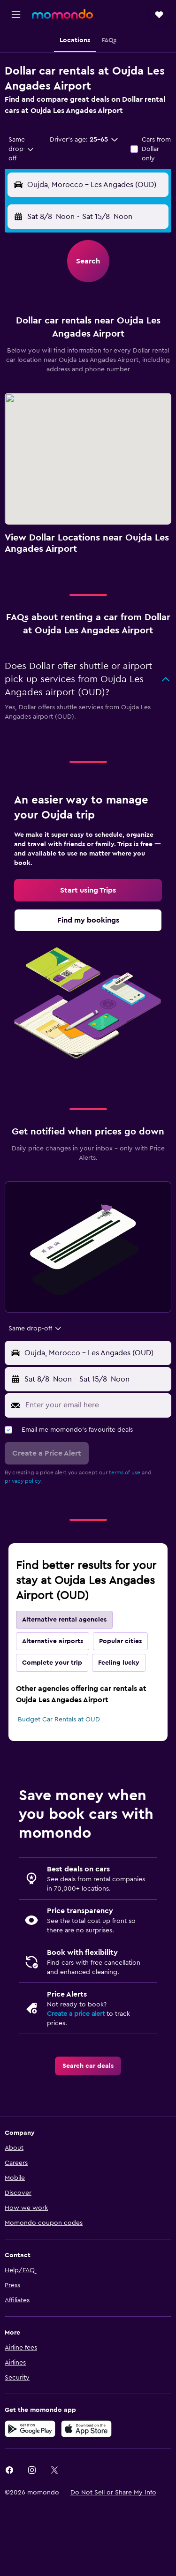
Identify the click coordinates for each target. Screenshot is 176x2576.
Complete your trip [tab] (52, 1663)
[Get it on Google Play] (30, 2428)
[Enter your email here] (96, 1405)
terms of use (124, 1472)
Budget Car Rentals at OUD (59, 1719)
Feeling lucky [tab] (118, 1663)
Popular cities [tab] (120, 1641)
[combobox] (21, 149)
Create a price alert (76, 2014)
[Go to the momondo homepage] (62, 14)
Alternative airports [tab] (52, 1641)
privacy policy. (23, 1481)
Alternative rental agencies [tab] (64, 1619)
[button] (16, 14)
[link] (88, 890)
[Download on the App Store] (86, 2428)
